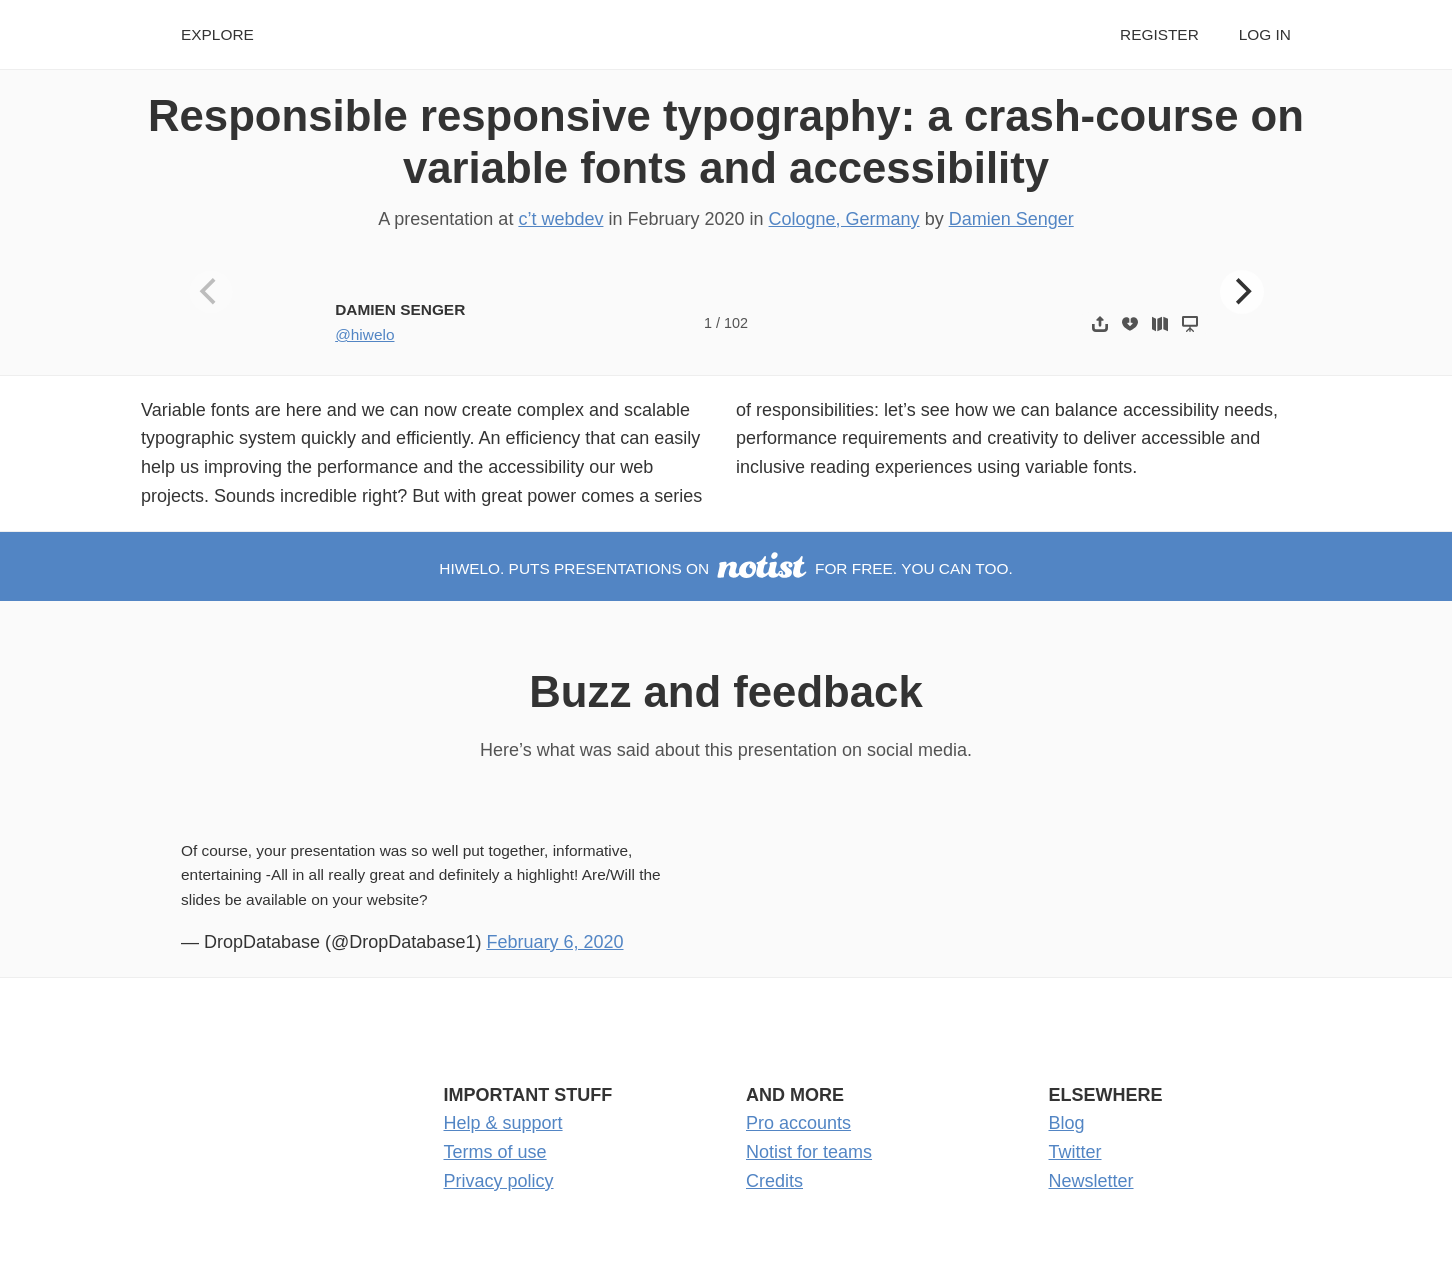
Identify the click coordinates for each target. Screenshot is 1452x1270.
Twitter (1075, 1152)
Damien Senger (1011, 219)
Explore (217, 34)
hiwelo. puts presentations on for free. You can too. (725, 568)
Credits (774, 1181)
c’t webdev (560, 219)
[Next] (1242, 292)
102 (736, 323)
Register (1159, 34)
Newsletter (1091, 1181)
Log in (1265, 34)
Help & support (503, 1123)
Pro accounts (798, 1123)
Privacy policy (499, 1181)
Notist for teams (809, 1152)
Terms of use (495, 1152)
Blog (1067, 1123)
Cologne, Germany (844, 219)
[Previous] (211, 292)
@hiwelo (364, 334)
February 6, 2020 (554, 942)
